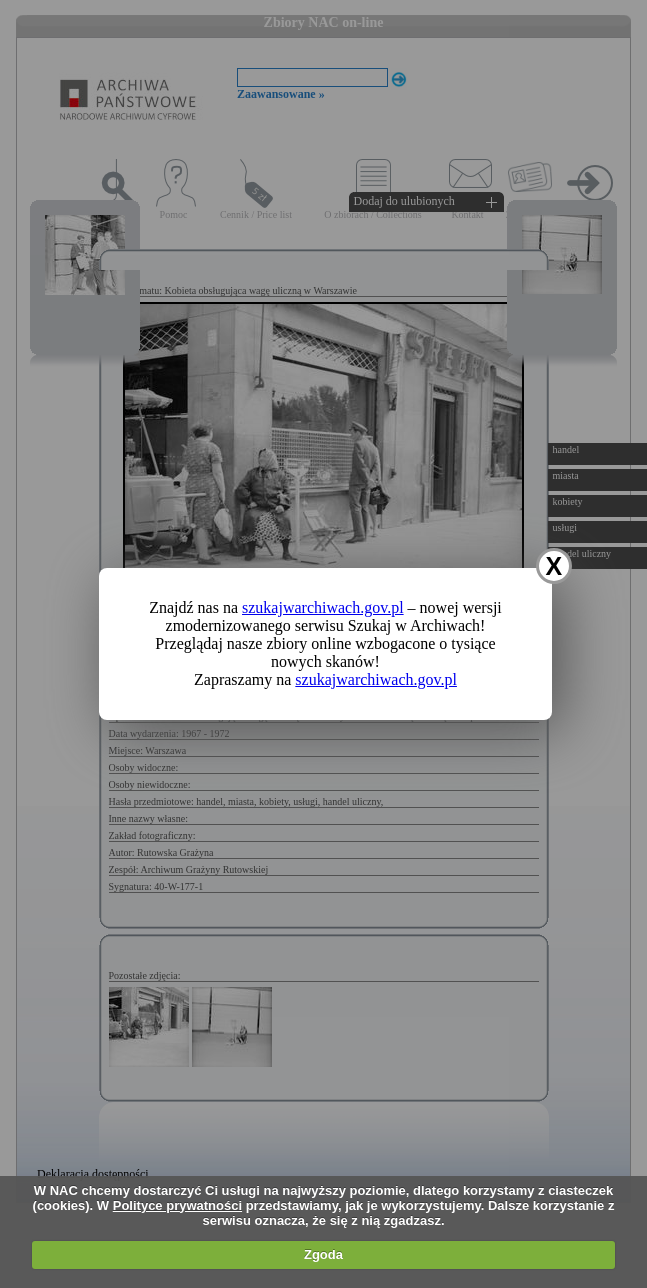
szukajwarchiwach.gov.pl (323, 607)
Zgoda (323, 1254)
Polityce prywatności (177, 1205)
